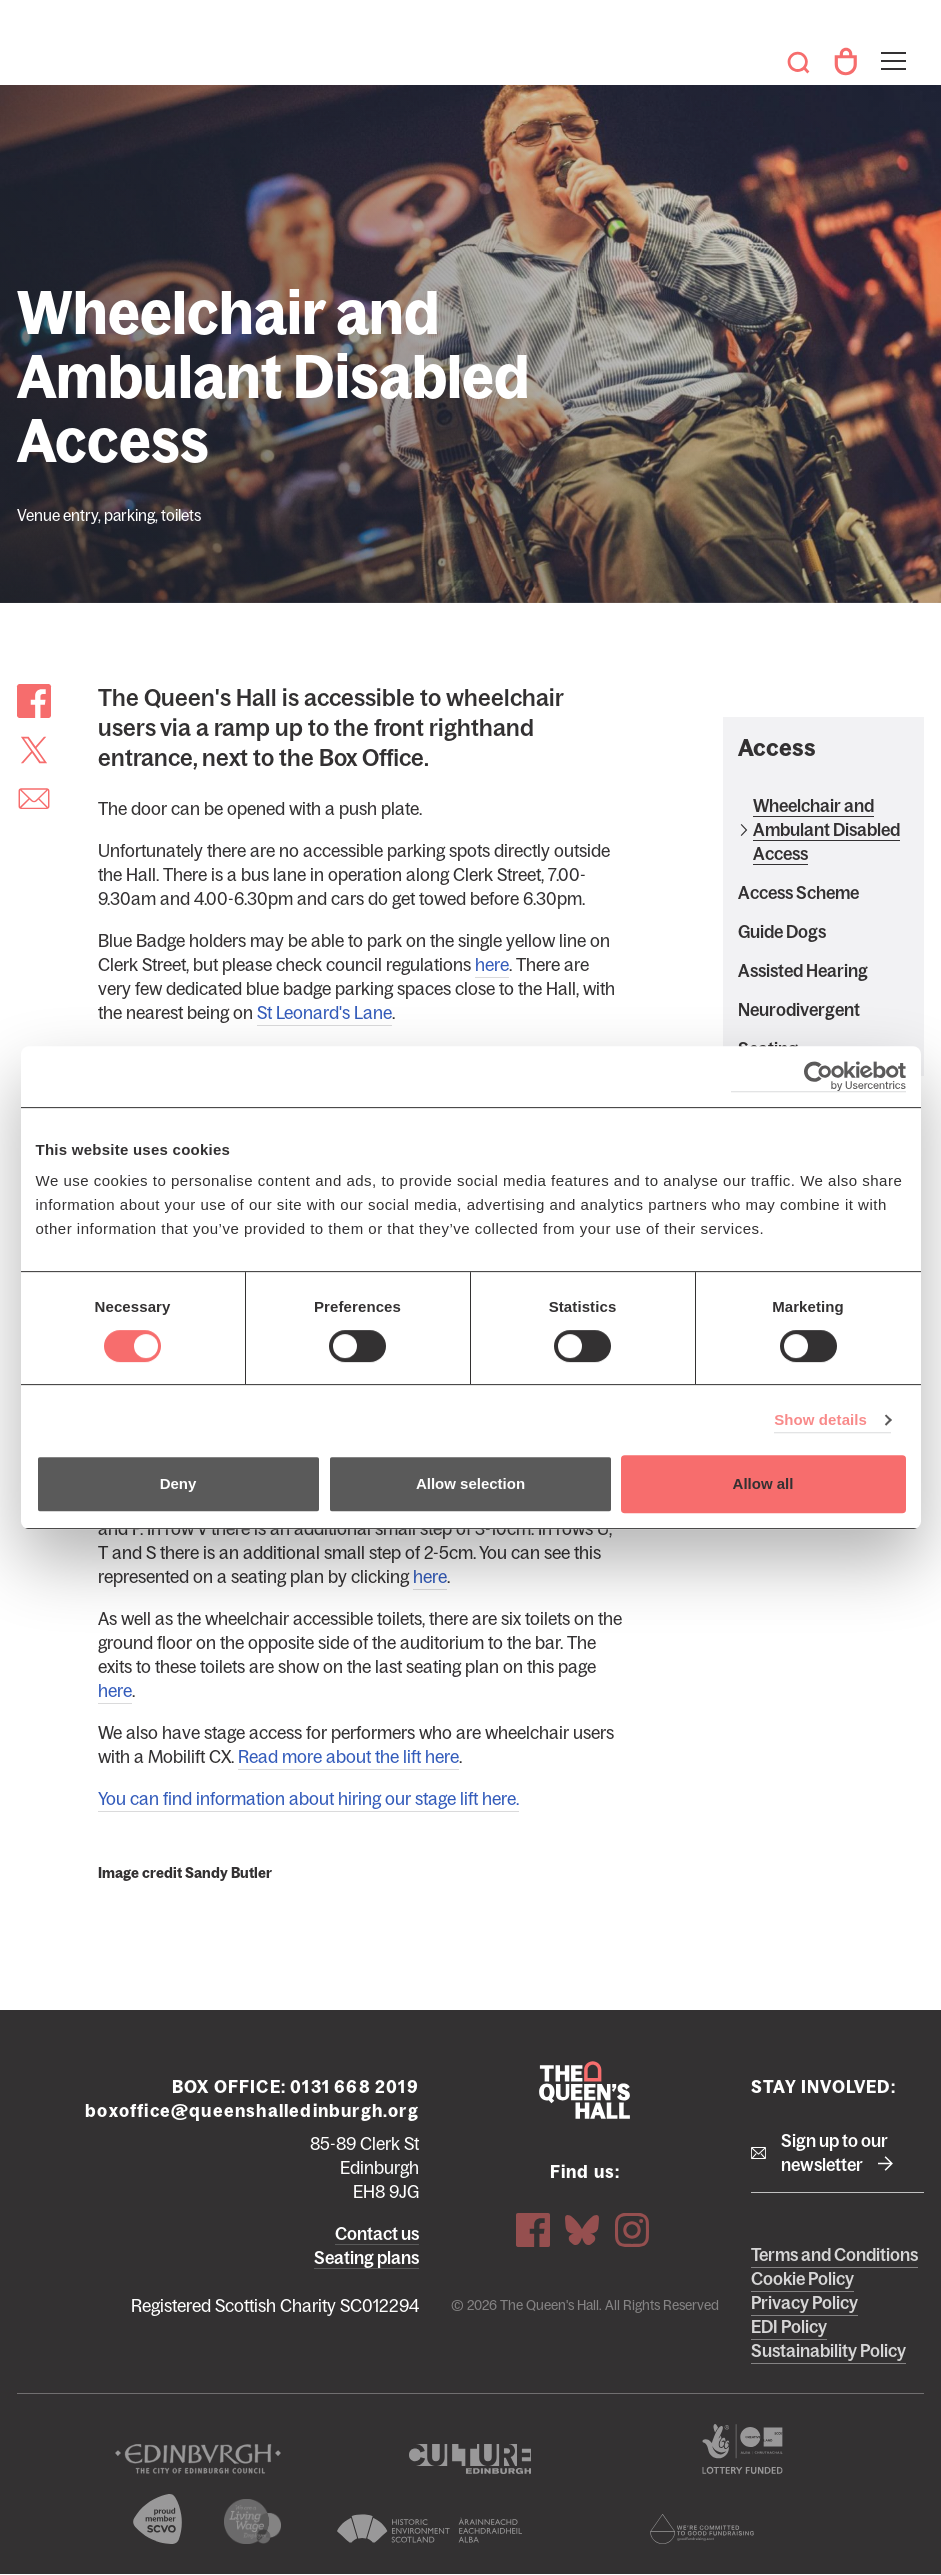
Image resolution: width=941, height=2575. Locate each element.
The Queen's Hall (42, 52)
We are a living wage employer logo (253, 2521)
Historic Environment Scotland (430, 2529)
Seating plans (366, 2258)
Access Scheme (798, 893)
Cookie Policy (802, 2279)
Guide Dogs (782, 932)
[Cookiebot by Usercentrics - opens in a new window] (818, 1076)
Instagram (632, 2230)
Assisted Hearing (803, 971)
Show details (820, 1419)
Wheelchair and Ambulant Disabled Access (826, 830)
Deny (178, 1483)
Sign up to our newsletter (834, 2153)
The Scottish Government (743, 2449)
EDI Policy (789, 2327)
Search (799, 62)
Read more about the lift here (348, 1757)
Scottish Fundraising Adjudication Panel (702, 2529)
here (492, 965)
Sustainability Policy (828, 2351)
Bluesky (582, 2230)
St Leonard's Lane (324, 1013)
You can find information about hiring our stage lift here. (308, 1799)
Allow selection (470, 1483)
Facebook (533, 2230)
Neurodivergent (799, 1010)
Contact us (377, 2234)
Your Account (845, 62)
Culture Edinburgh (470, 2459)
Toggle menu (891, 48)
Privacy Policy (804, 2303)
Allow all (763, 1483)
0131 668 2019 (354, 2087)
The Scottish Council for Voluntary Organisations (157, 2519)
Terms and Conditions (834, 2255)
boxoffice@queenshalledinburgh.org (252, 2111)
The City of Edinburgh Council (198, 2459)
